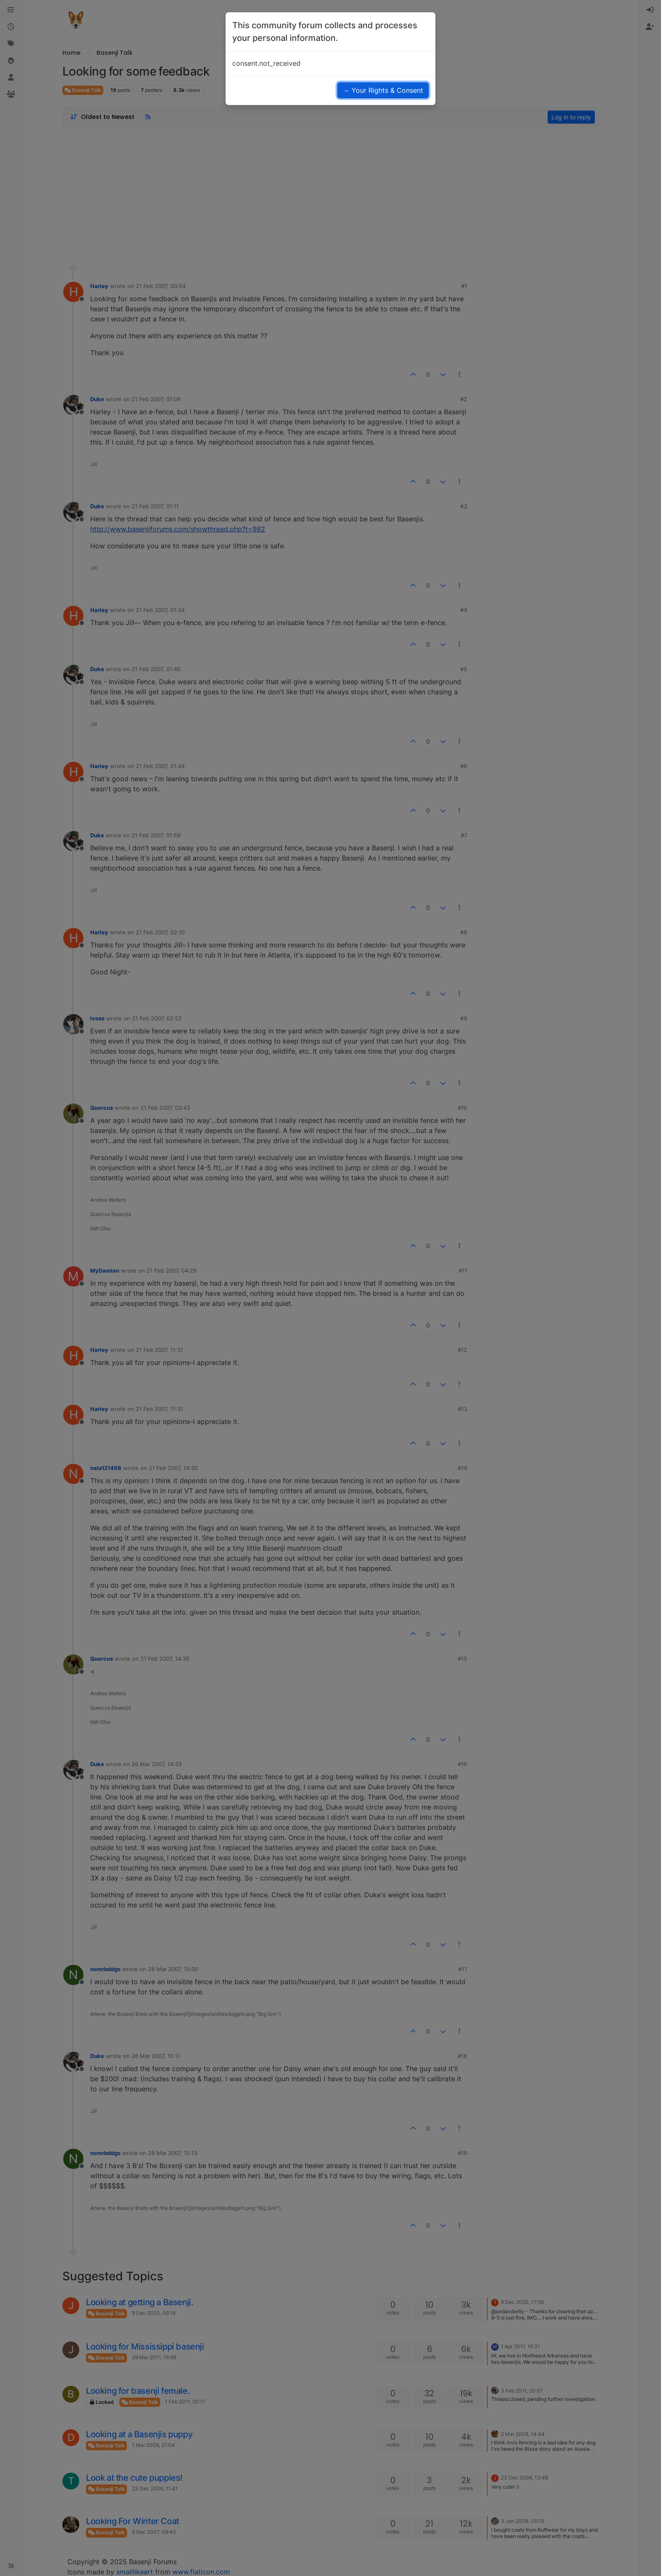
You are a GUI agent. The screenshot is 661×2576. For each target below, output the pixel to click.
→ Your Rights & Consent (383, 90)
